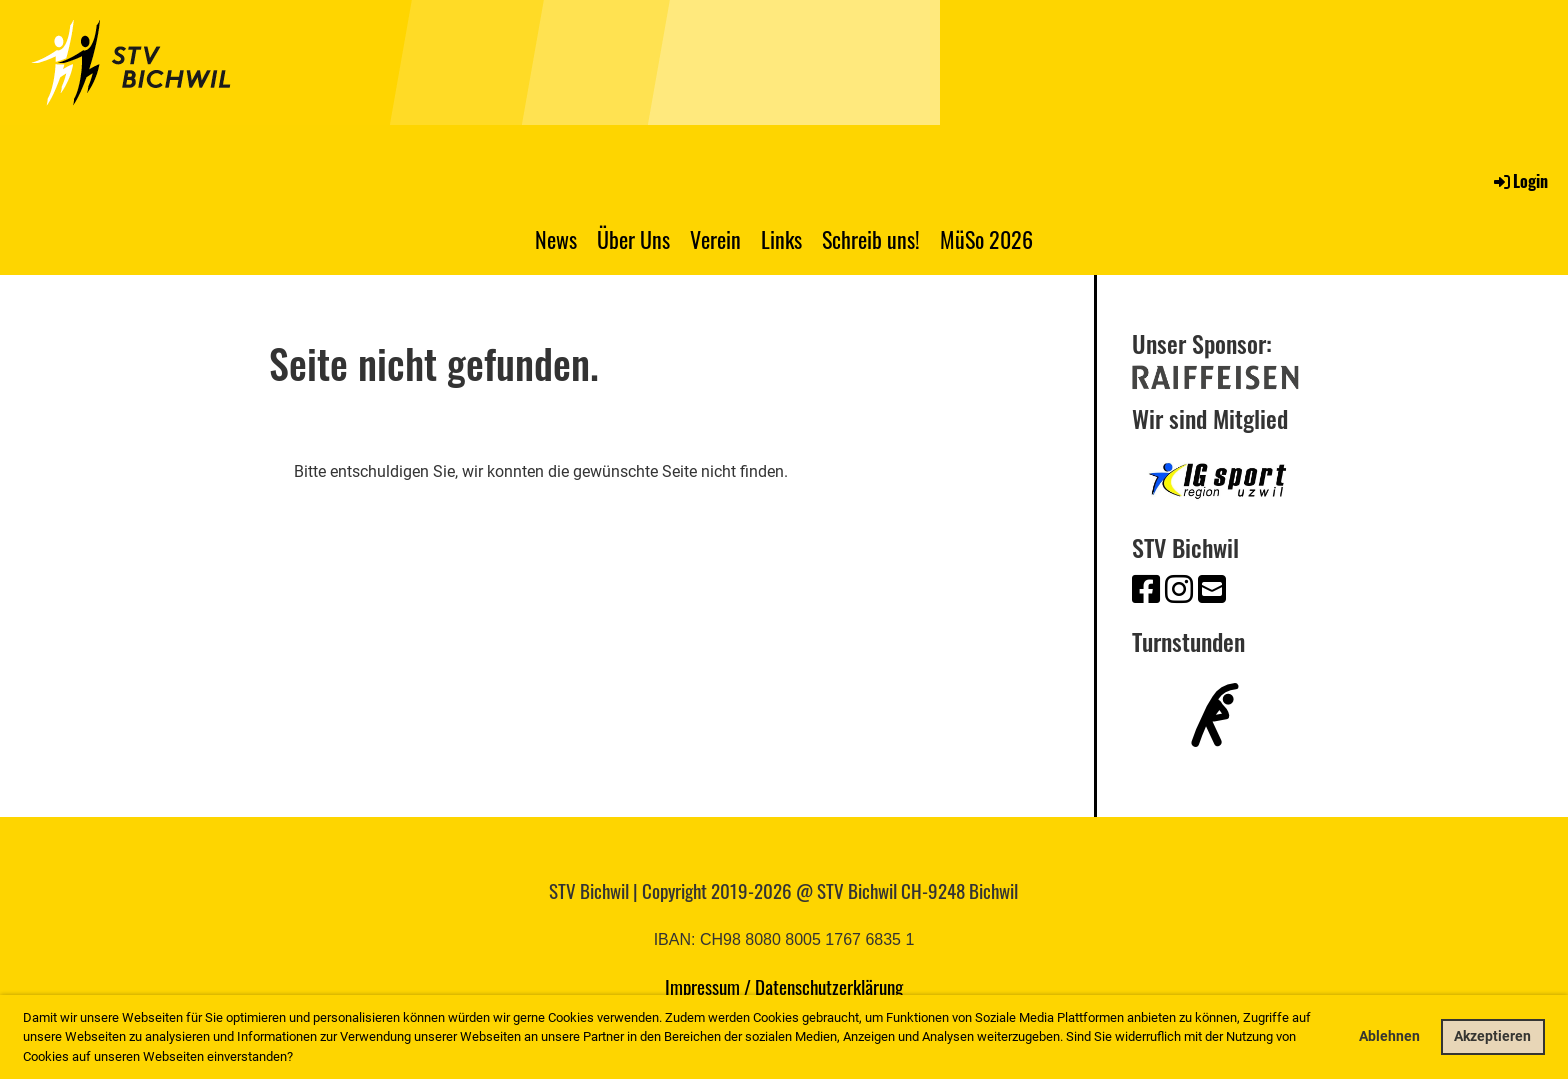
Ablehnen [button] (1389, 1036)
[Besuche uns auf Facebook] (1146, 590)
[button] (298, 1057)
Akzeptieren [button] (1492, 1036)
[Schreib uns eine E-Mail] (1212, 590)
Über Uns (633, 239)
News (556, 239)
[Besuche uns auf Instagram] (1179, 590)
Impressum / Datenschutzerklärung (784, 986)
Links (781, 239)
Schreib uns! (871, 239)
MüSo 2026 (986, 239)
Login (1519, 181)
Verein (715, 239)
